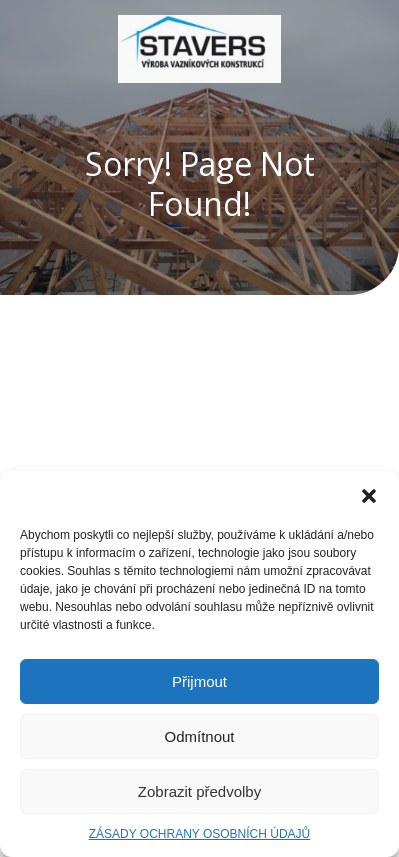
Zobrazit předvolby (199, 791)
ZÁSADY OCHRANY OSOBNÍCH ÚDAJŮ (200, 834)
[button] (369, 496)
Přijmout (199, 681)
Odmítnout (199, 736)
